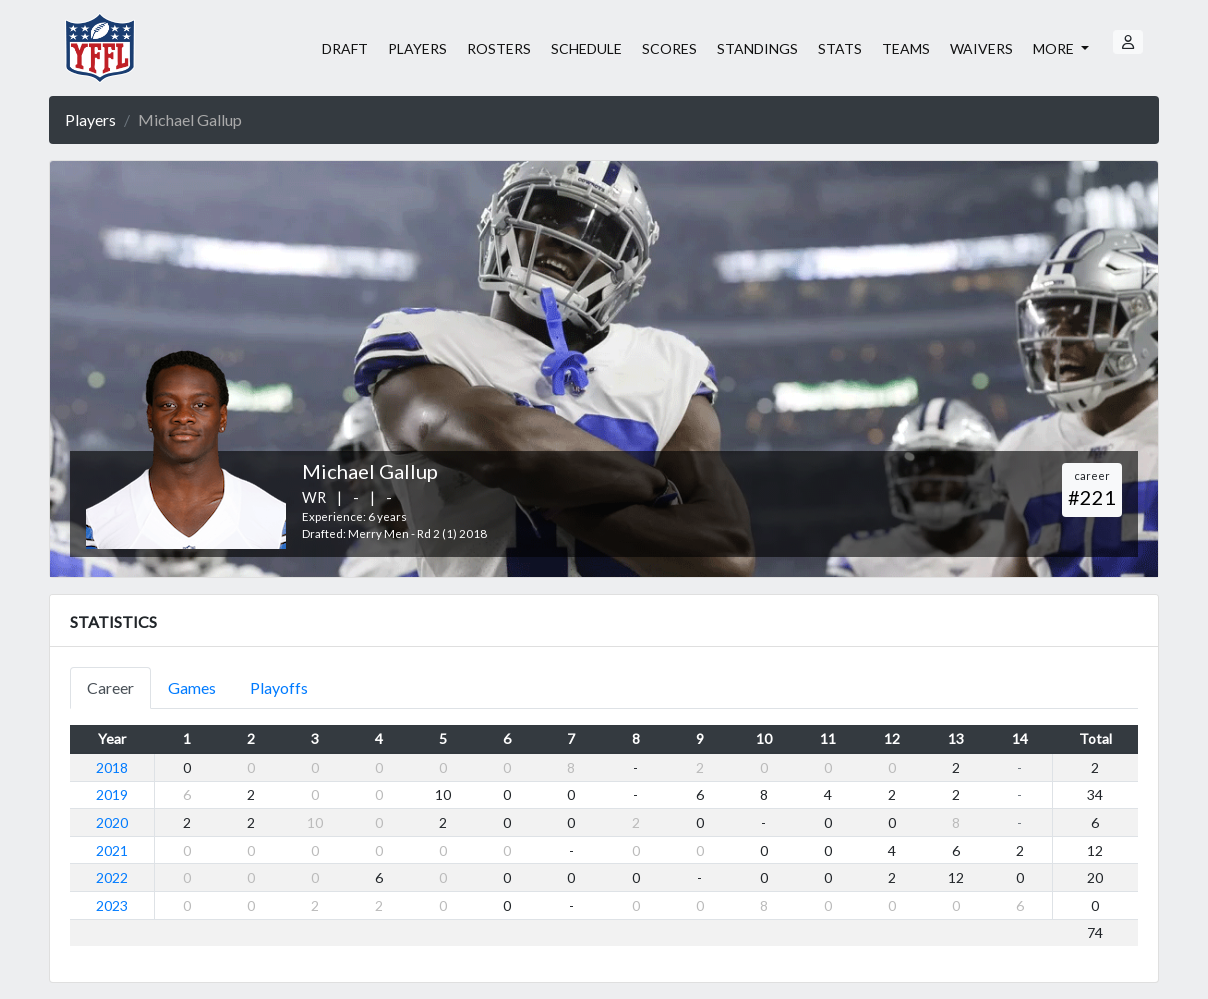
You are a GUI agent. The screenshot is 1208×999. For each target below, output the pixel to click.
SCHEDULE (586, 48)
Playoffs (279, 687)
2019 (112, 794)
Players (90, 119)
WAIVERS (981, 48)
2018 (112, 767)
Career (110, 687)
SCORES (669, 48)
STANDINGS (757, 48)
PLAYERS (417, 48)
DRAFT (345, 48)
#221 (1092, 497)
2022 (112, 877)
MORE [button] (1055, 48)
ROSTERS (499, 48)
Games (192, 687)
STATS (840, 48)
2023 (112, 905)
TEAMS (906, 48)
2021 (112, 850)
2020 (112, 822)
